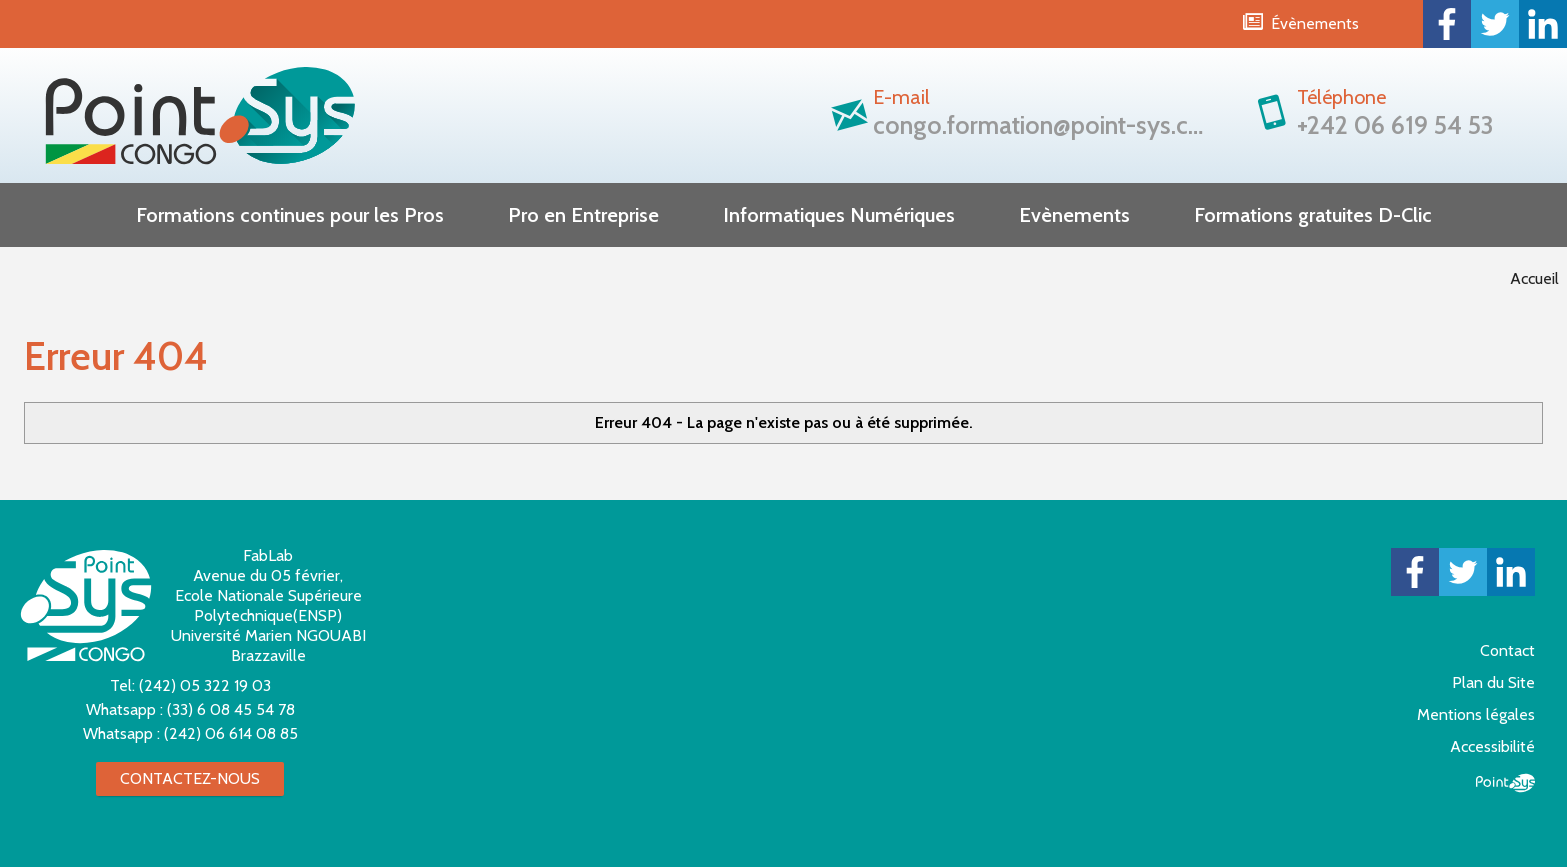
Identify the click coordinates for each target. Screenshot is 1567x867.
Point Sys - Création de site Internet (1505, 783)
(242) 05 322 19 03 (205, 685)
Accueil (1534, 278)
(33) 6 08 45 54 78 (231, 709)
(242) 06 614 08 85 (231, 733)
